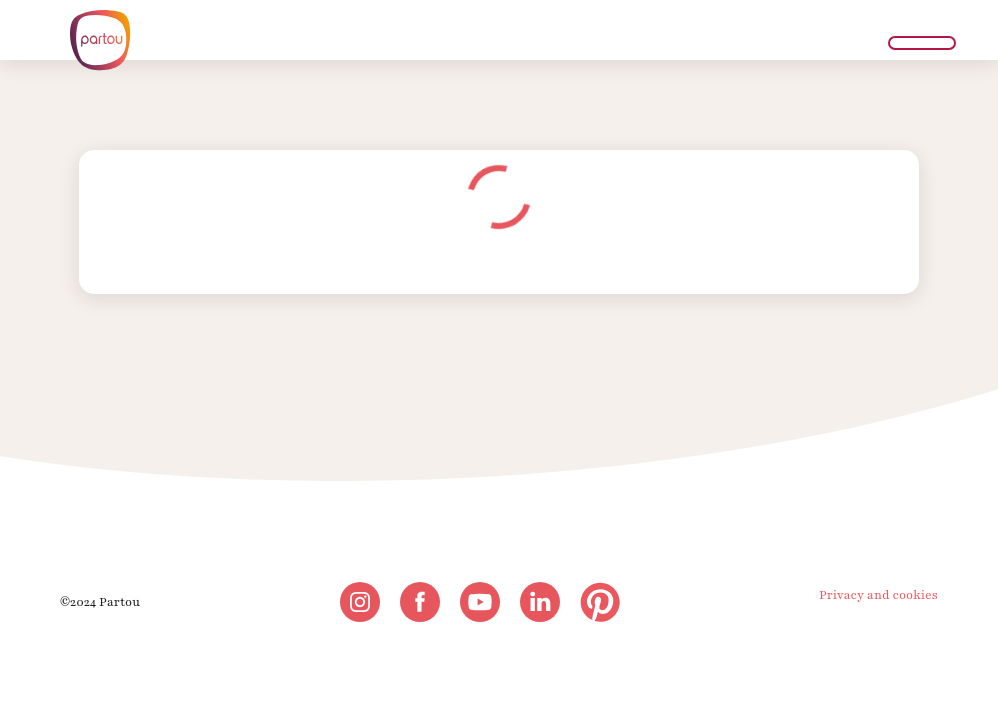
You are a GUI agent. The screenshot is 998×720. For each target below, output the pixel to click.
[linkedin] (540, 602)
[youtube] (480, 602)
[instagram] (360, 602)
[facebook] (420, 602)
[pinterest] (600, 602)
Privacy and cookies (878, 595)
